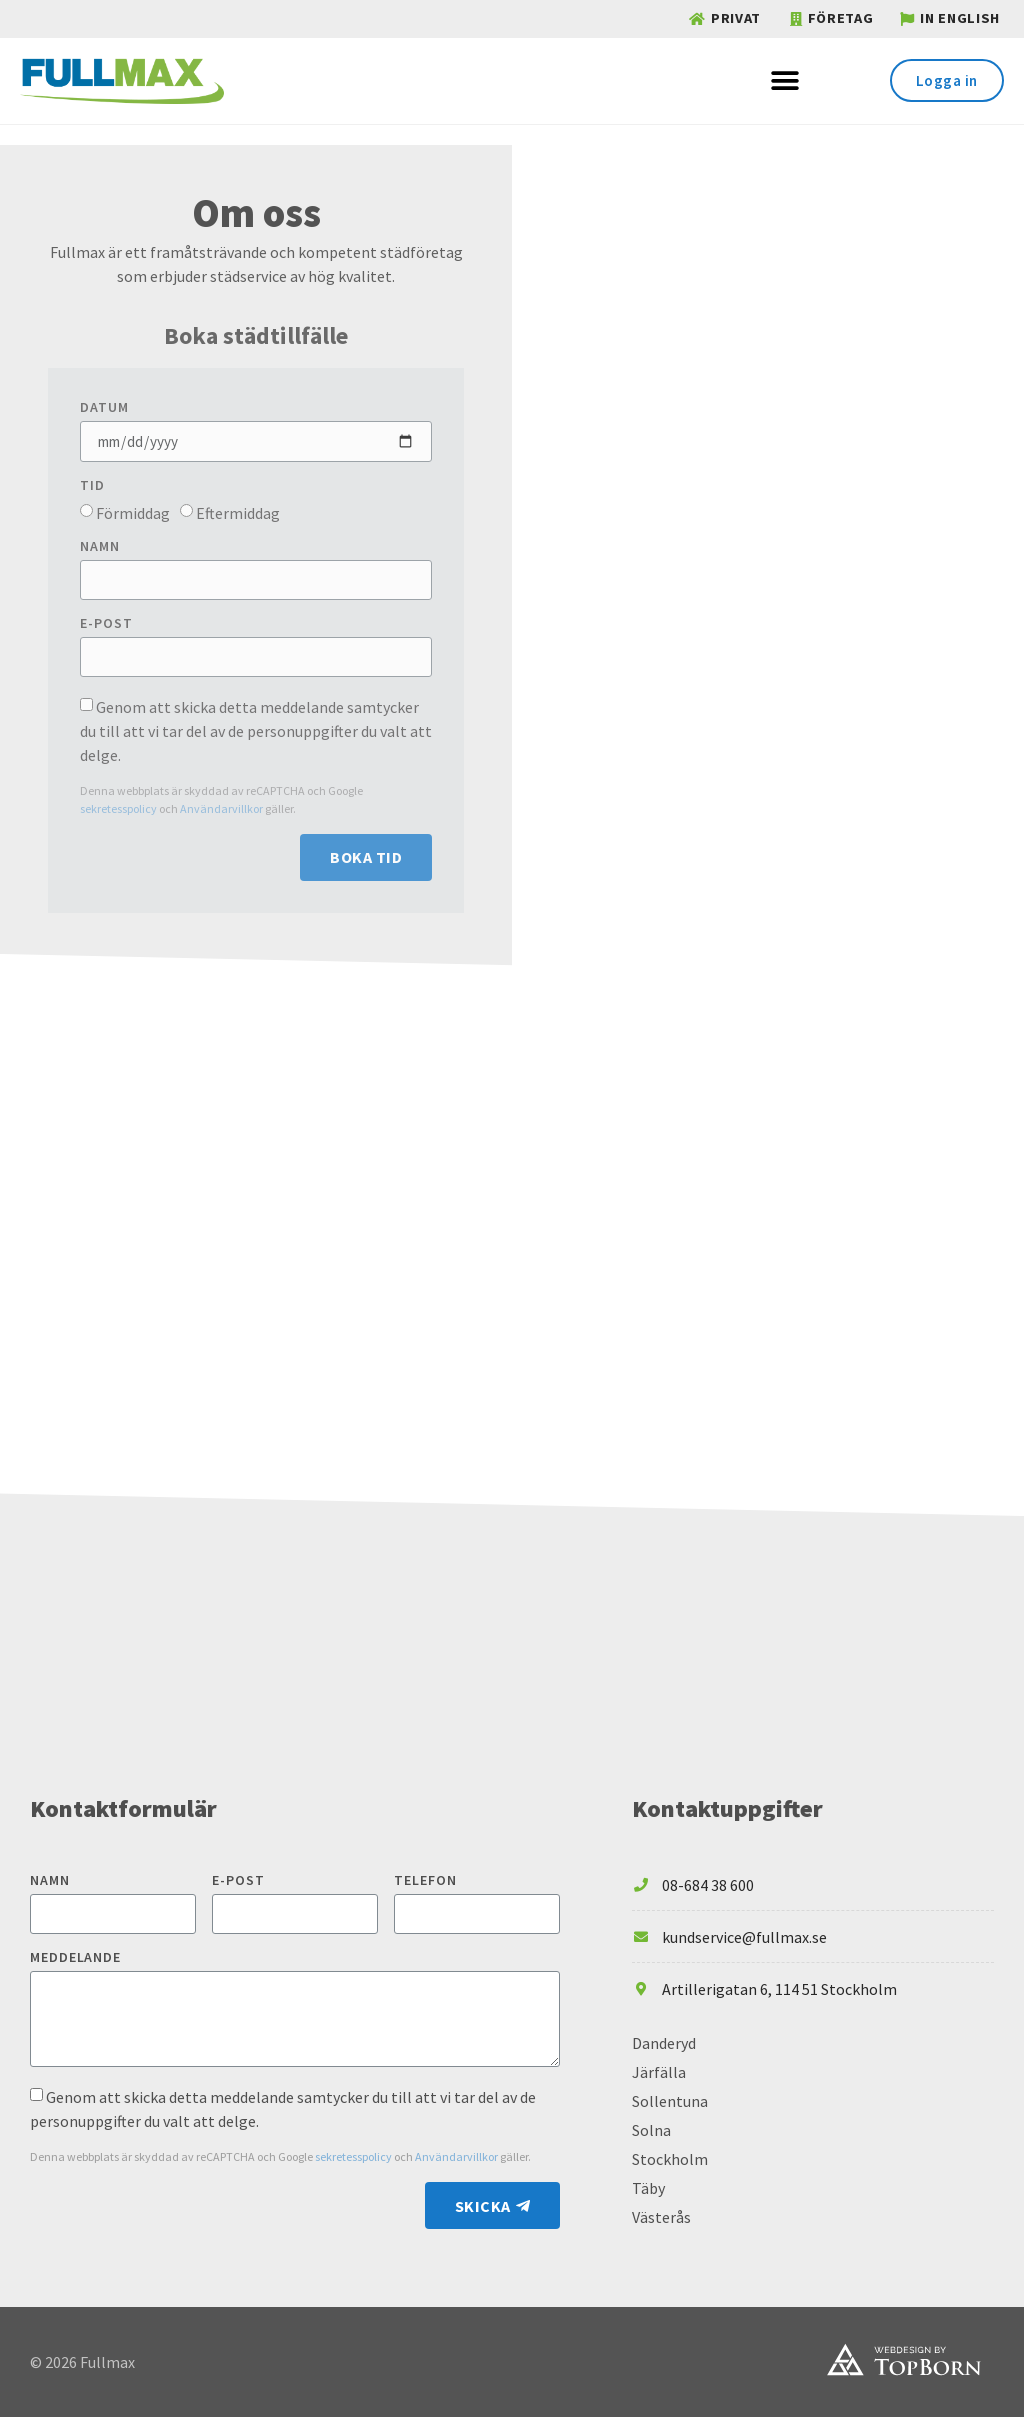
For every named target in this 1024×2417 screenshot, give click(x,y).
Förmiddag (133, 513)
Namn (100, 547)
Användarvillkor (222, 808)
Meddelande (75, 1958)
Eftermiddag (238, 513)
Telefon (425, 1881)
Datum (104, 408)
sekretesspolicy (119, 808)
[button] (784, 80)
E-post (106, 624)
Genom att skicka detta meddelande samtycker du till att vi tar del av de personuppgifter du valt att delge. (256, 731)
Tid (92, 486)
